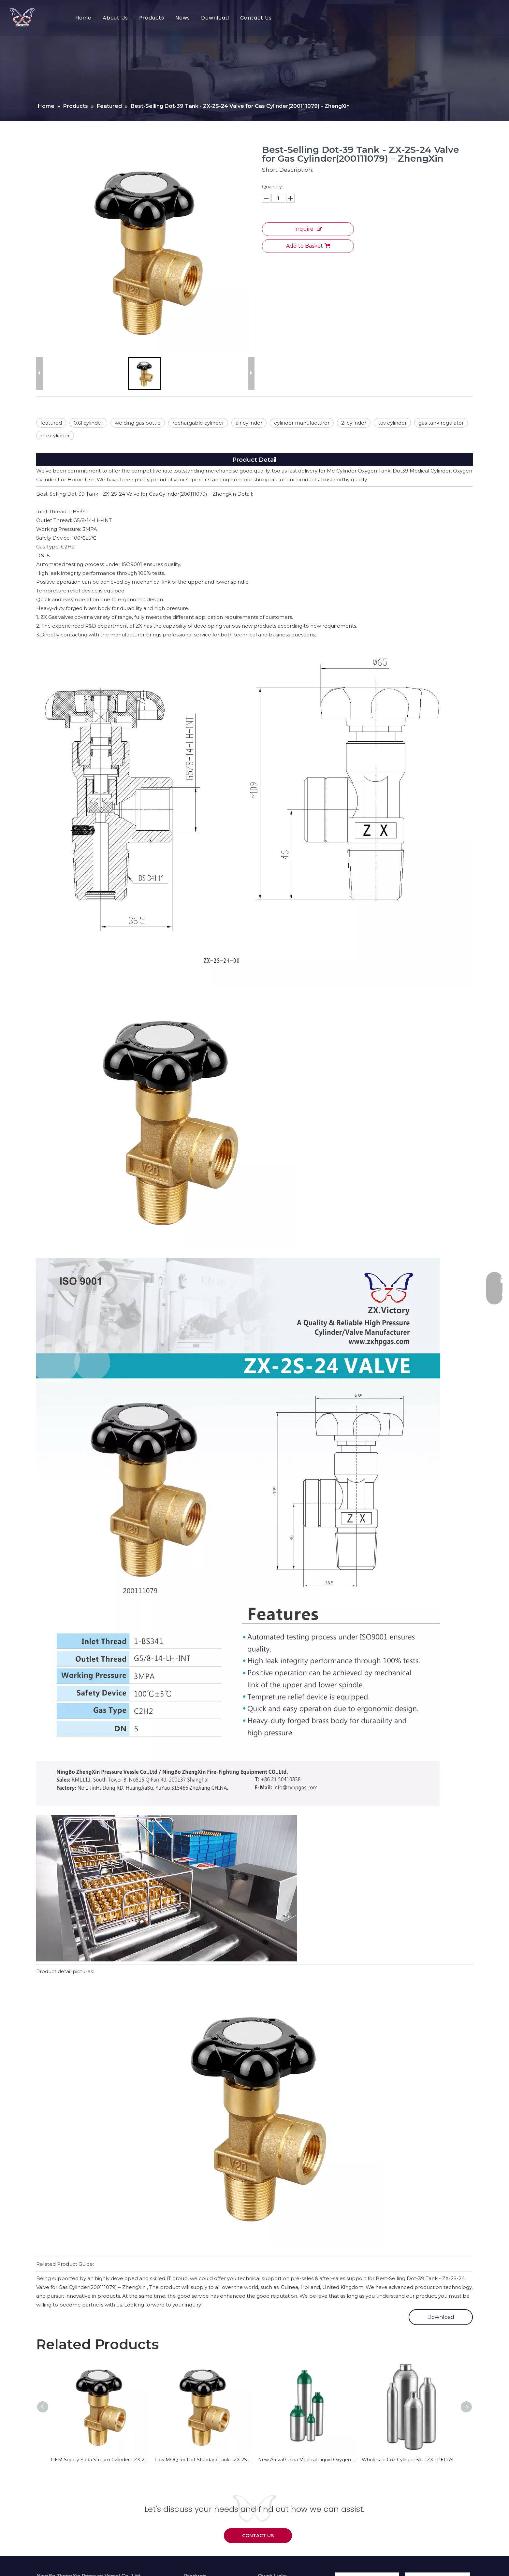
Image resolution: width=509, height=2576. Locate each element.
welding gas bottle (138, 423)
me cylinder (55, 435)
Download (215, 18)
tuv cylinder (392, 423)
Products (151, 18)
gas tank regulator (441, 423)
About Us (115, 18)
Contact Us (256, 18)
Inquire (308, 229)
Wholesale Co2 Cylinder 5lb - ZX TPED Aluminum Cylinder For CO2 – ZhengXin (410, 2460)
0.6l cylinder (88, 423)
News (182, 18)
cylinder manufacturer (301, 423)
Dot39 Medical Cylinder (422, 471)
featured (51, 423)
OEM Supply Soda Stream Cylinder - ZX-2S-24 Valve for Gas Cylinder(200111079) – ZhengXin (99, 2460)
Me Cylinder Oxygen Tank (358, 471)
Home (83, 18)
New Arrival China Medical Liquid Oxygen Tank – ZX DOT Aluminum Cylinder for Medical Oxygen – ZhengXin (306, 2460)
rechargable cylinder (198, 423)
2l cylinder (353, 423)
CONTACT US (258, 2536)
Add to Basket (308, 246)
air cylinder (249, 423)
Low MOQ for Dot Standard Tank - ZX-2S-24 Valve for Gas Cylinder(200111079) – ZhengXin (203, 2460)
